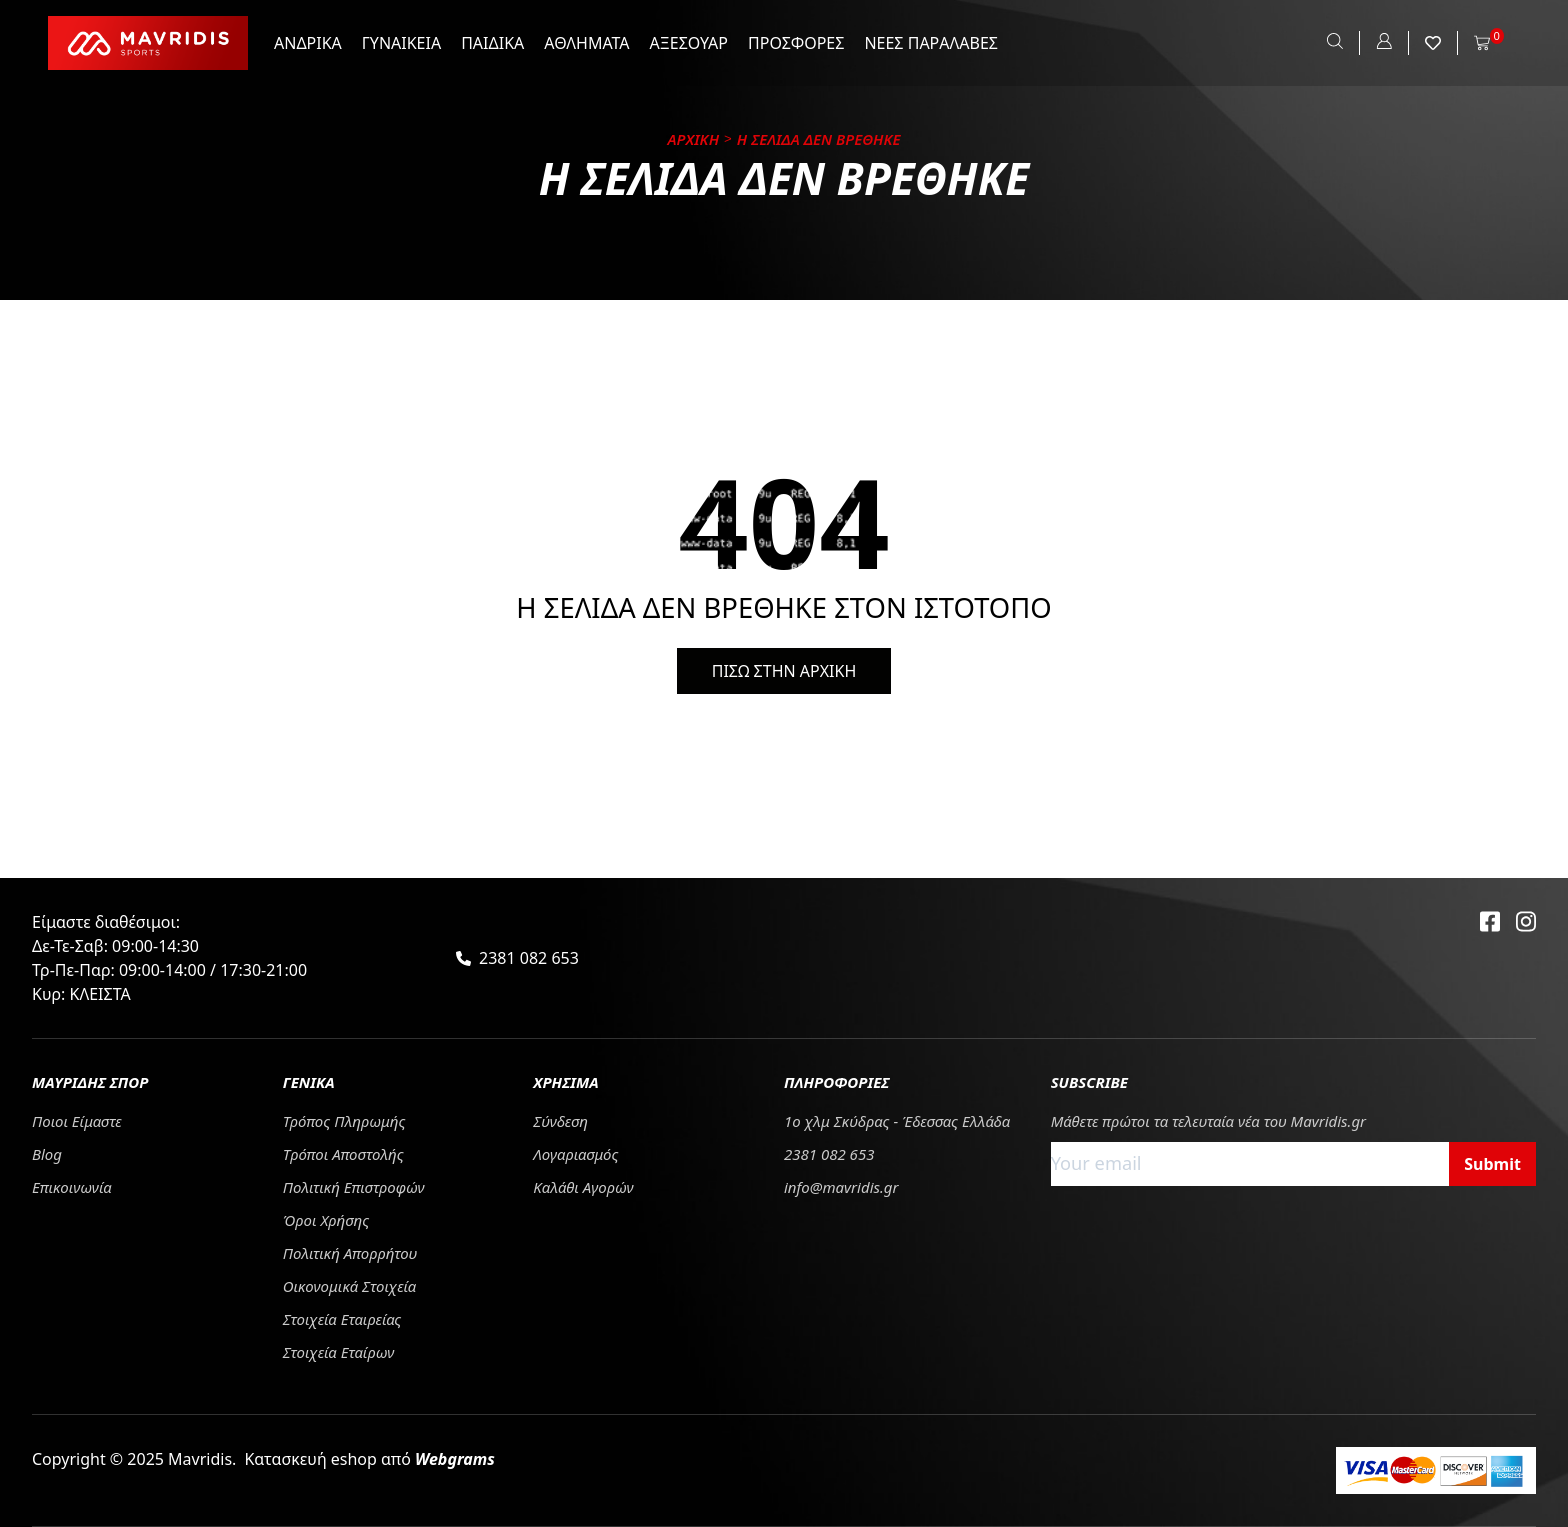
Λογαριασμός (575, 1154)
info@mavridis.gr (841, 1187)
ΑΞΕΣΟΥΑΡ (689, 43)
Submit (1492, 1164)
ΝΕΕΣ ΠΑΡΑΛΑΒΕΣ (931, 43)
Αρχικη (694, 139)
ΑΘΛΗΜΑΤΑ (586, 43)
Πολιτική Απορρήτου (350, 1253)
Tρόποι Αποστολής (343, 1154)
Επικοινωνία (72, 1187)
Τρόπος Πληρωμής (344, 1121)
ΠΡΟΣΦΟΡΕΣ (796, 43)
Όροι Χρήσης (326, 1220)
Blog (47, 1154)
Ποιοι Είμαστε (77, 1121)
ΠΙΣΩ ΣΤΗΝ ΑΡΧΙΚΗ (784, 671)
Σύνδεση (560, 1121)
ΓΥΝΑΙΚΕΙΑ (401, 43)
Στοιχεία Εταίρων (339, 1352)
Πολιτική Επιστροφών (354, 1187)
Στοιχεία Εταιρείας (342, 1319)
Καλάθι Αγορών (583, 1187)
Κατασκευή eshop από (369, 1459)
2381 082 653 (529, 958)
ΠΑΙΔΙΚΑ (492, 43)
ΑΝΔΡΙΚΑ (308, 43)
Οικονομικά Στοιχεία (350, 1286)
